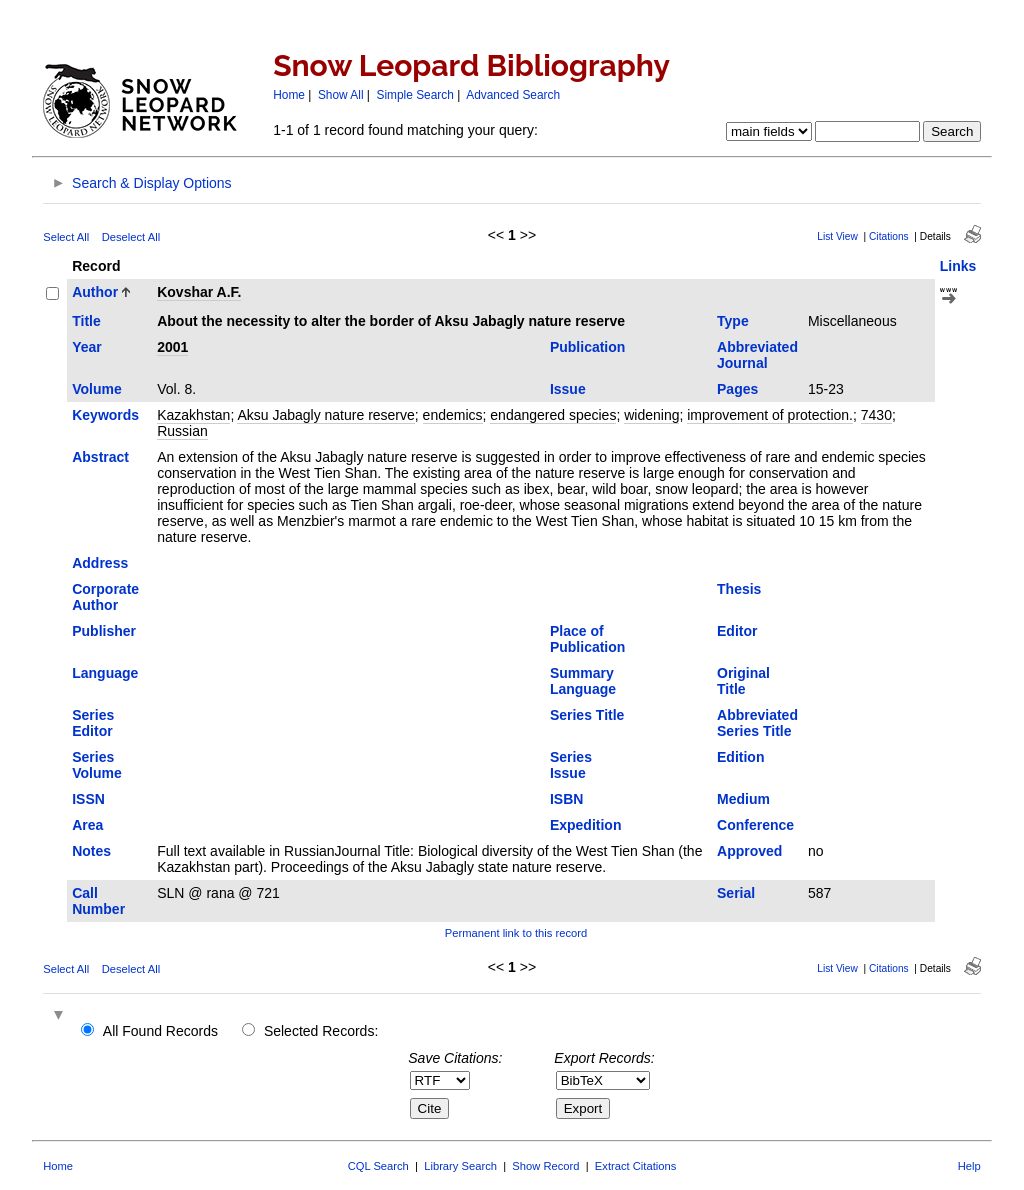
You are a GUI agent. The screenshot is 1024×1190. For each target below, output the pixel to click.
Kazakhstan (193, 415)
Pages (737, 389)
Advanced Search (513, 95)
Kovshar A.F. (199, 292)
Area (87, 825)
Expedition (586, 825)
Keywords (105, 415)
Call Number (98, 901)
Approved (749, 851)
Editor (737, 631)
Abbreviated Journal (757, 355)
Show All (341, 95)
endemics (453, 415)
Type (733, 321)
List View (837, 236)
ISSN (88, 799)
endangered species (553, 415)
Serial (736, 893)
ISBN (566, 799)
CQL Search (378, 1166)
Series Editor (93, 723)
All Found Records (160, 1031)
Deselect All (131, 237)
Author (95, 292)
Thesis (739, 589)
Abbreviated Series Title (757, 723)
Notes (91, 851)
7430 (876, 415)
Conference (755, 825)
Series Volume (97, 765)
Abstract (100, 457)
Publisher (104, 631)
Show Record (545, 1166)
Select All (66, 237)
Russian (182, 431)
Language (105, 673)
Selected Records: (321, 1031)
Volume (97, 389)
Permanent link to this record (516, 933)
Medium (743, 799)
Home (289, 95)
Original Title (743, 681)
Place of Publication (587, 639)
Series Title (587, 715)
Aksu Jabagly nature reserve (325, 415)
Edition (740, 757)
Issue (568, 389)
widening (651, 415)
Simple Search (415, 95)
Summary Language (583, 681)
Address (100, 563)
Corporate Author (105, 597)
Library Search (460, 1166)
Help (969, 1166)
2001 (172, 347)
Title (86, 321)
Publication (587, 347)
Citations (889, 236)
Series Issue (571, 765)
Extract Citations (635, 1166)
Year (87, 347)
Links (958, 266)
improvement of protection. (770, 415)
